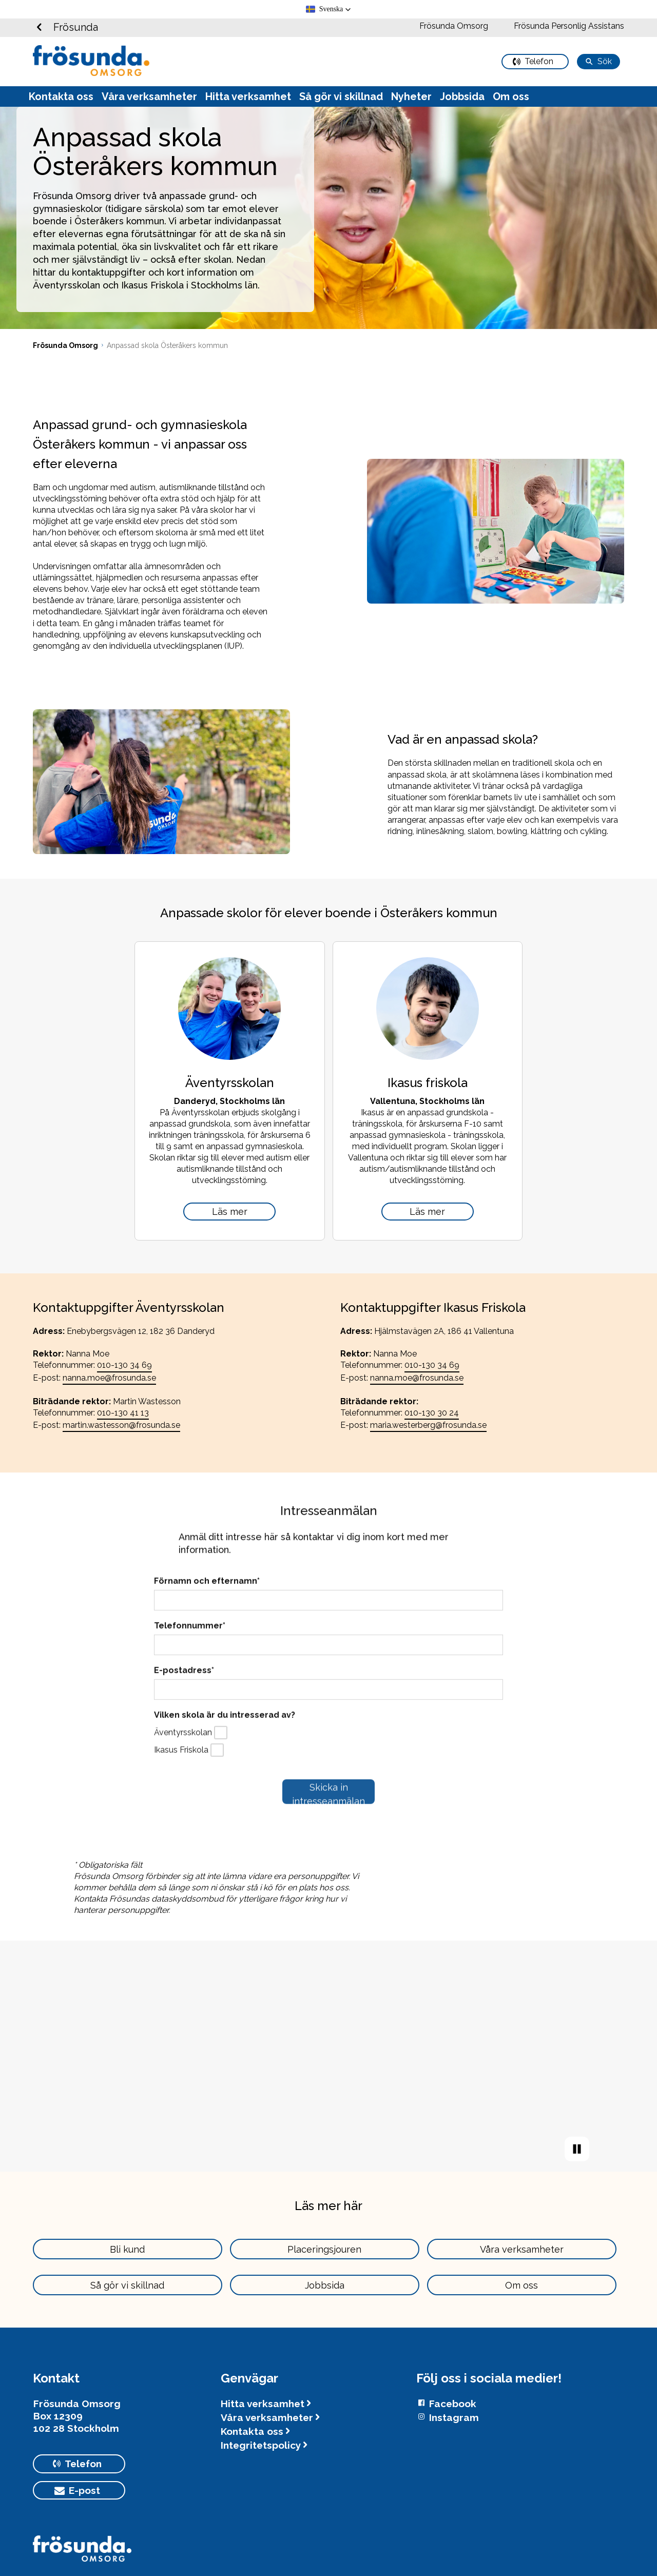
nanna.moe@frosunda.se (109, 1378)
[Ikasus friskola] (427, 1212)
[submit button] (328, 1791)
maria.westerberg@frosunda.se (428, 1425)
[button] (329, 9)
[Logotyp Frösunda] (82, 2553)
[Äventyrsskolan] (229, 1212)
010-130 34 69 (124, 1365)
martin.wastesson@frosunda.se (121, 1425)
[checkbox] (221, 1732)
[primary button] (535, 61)
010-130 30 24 (431, 1413)
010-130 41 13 (123, 1413)
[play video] (577, 2149)
